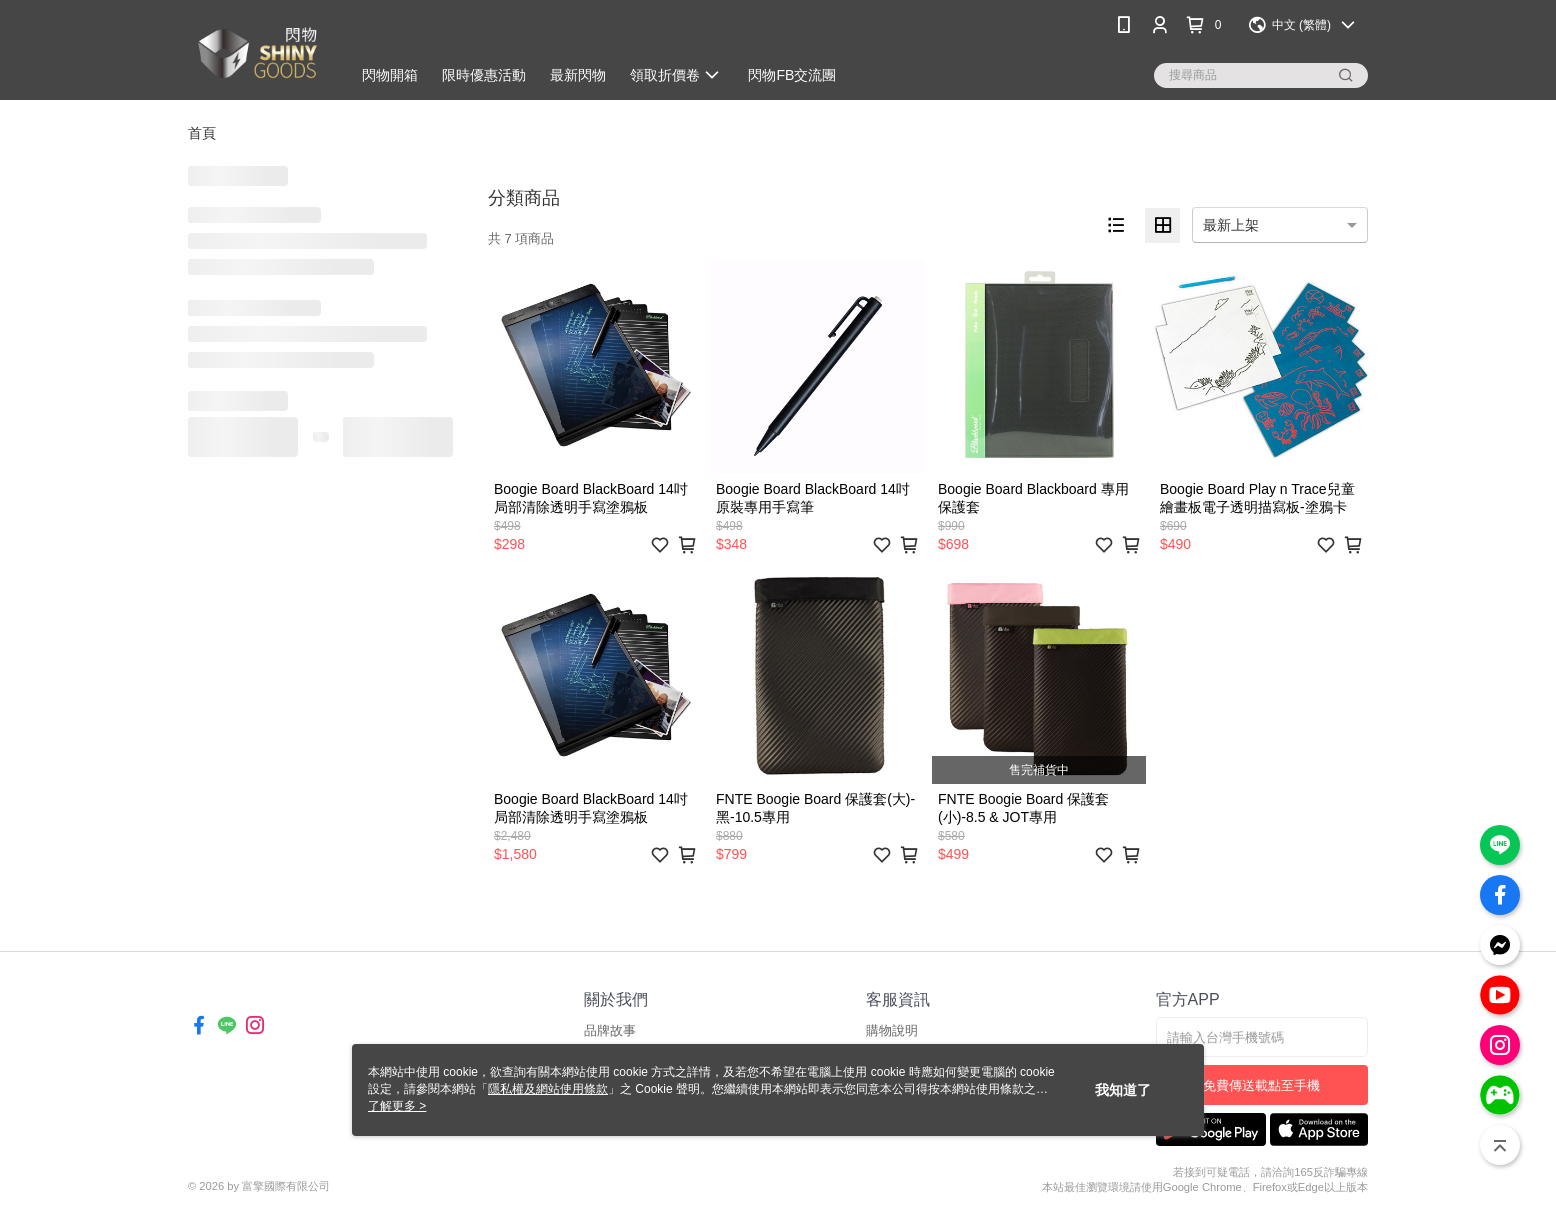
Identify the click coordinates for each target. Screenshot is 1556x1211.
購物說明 (892, 1030)
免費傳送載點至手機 (1261, 1085)
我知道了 (1123, 1090)
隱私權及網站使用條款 (548, 1089)
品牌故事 (610, 1030)
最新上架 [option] (1231, 225)
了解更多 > (397, 1106)
